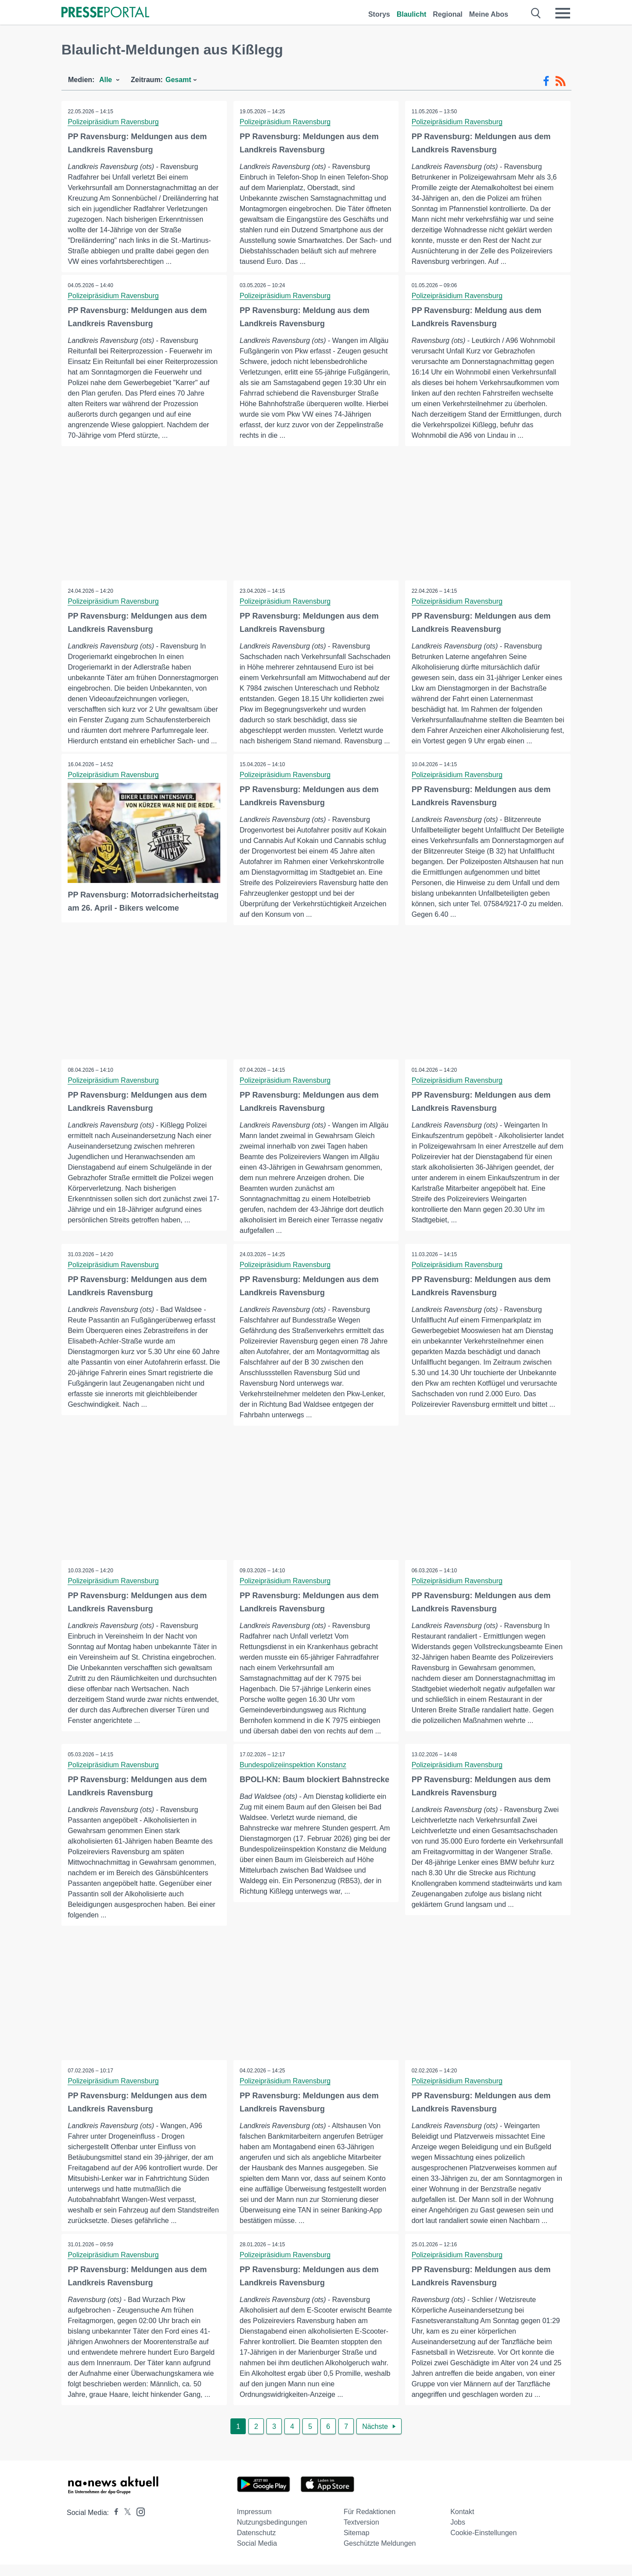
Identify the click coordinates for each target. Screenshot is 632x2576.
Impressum (254, 2523)
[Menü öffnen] (563, 13)
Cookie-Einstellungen (483, 2544)
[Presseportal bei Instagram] (138, 2522)
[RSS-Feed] (560, 81)
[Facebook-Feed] (546, 81)
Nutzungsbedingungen (272, 2533)
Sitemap (357, 2544)
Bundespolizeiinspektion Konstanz (293, 1776)
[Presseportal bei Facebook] (113, 2524)
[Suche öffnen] (536, 13)
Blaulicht (412, 14)
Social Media (257, 2554)
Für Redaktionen (369, 2523)
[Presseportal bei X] (124, 2524)
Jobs (457, 2533)
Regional (448, 14)
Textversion (361, 2533)
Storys (379, 14)
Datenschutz (256, 2544)
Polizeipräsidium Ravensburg (113, 122)
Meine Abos (488, 14)
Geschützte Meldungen (380, 2554)
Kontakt (462, 2523)
